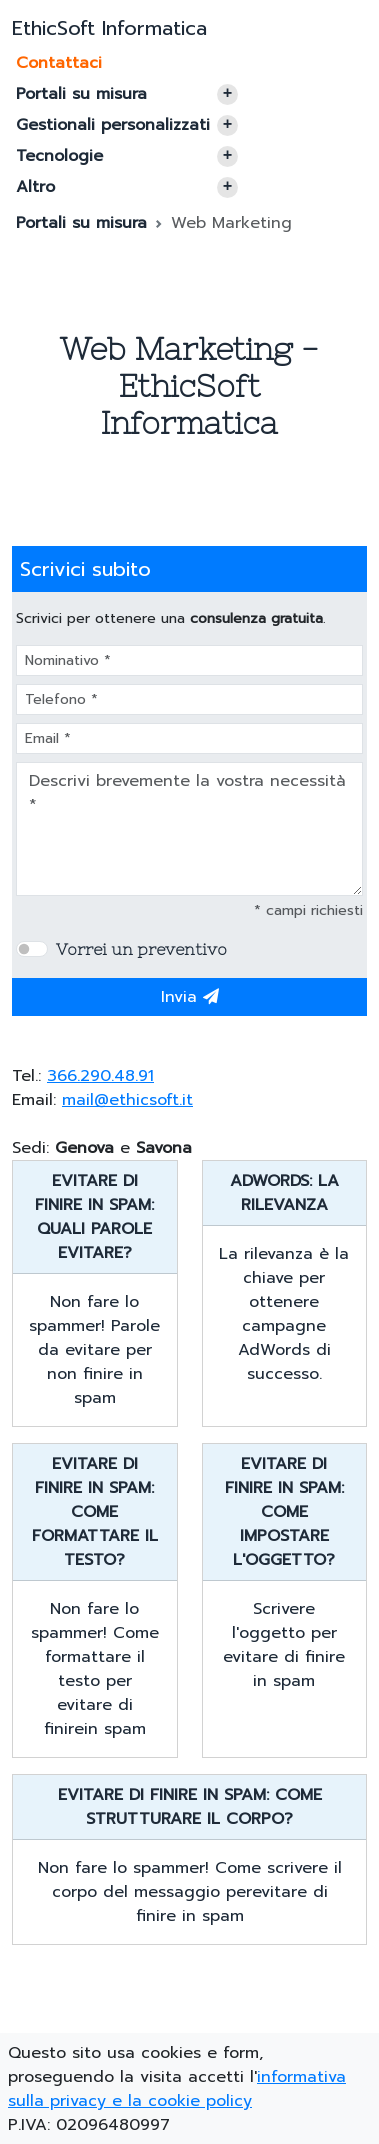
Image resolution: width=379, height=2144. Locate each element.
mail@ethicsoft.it (127, 1100)
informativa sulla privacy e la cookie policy (177, 2089)
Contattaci (59, 63)
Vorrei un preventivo (141, 949)
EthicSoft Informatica (109, 28)
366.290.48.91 (100, 1076)
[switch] (32, 949)
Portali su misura (127, 94)
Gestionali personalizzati (127, 125)
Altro (127, 187)
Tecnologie (127, 156)
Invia (190, 997)
